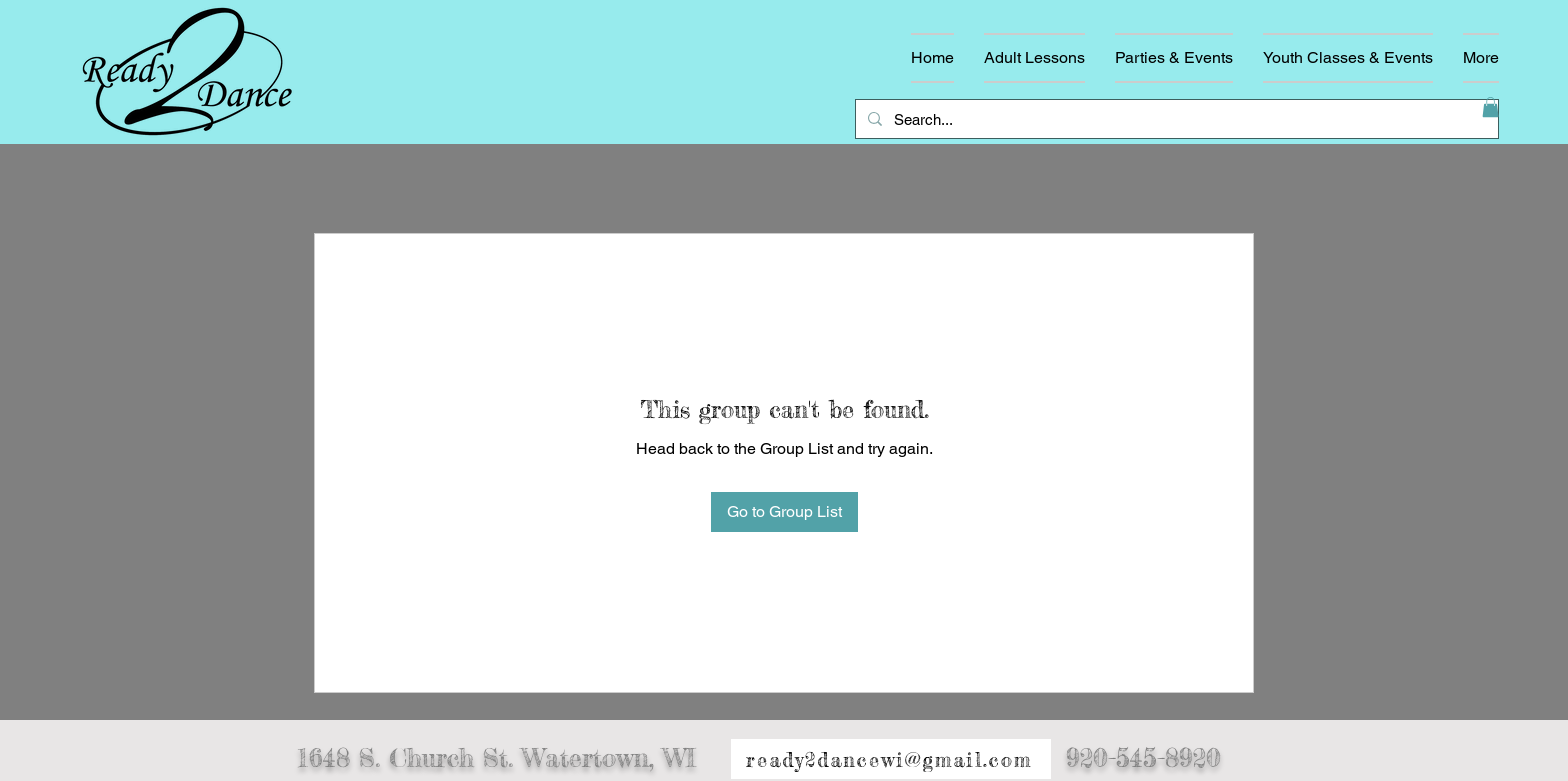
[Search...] (1175, 119)
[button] (1490, 107)
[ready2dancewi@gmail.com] (891, 760)
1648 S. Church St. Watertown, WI (496, 758)
